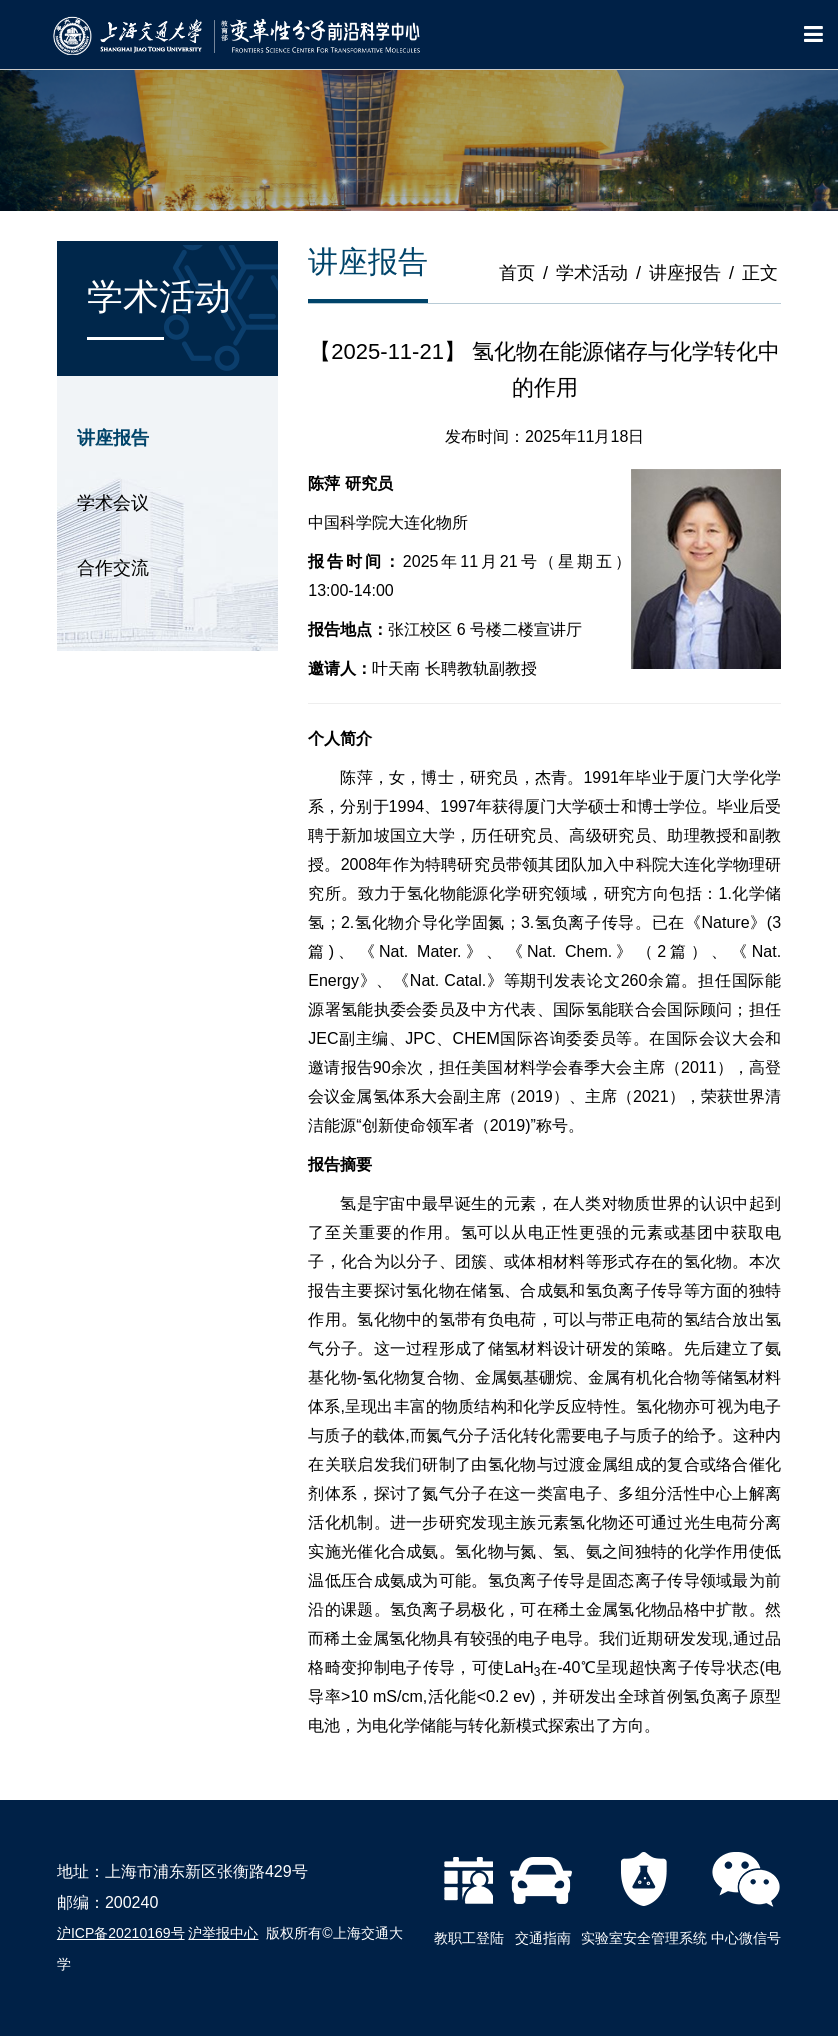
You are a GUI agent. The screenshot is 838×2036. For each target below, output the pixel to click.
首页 (517, 273)
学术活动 (592, 273)
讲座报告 (113, 438)
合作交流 (113, 568)
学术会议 (113, 503)
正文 (760, 273)
